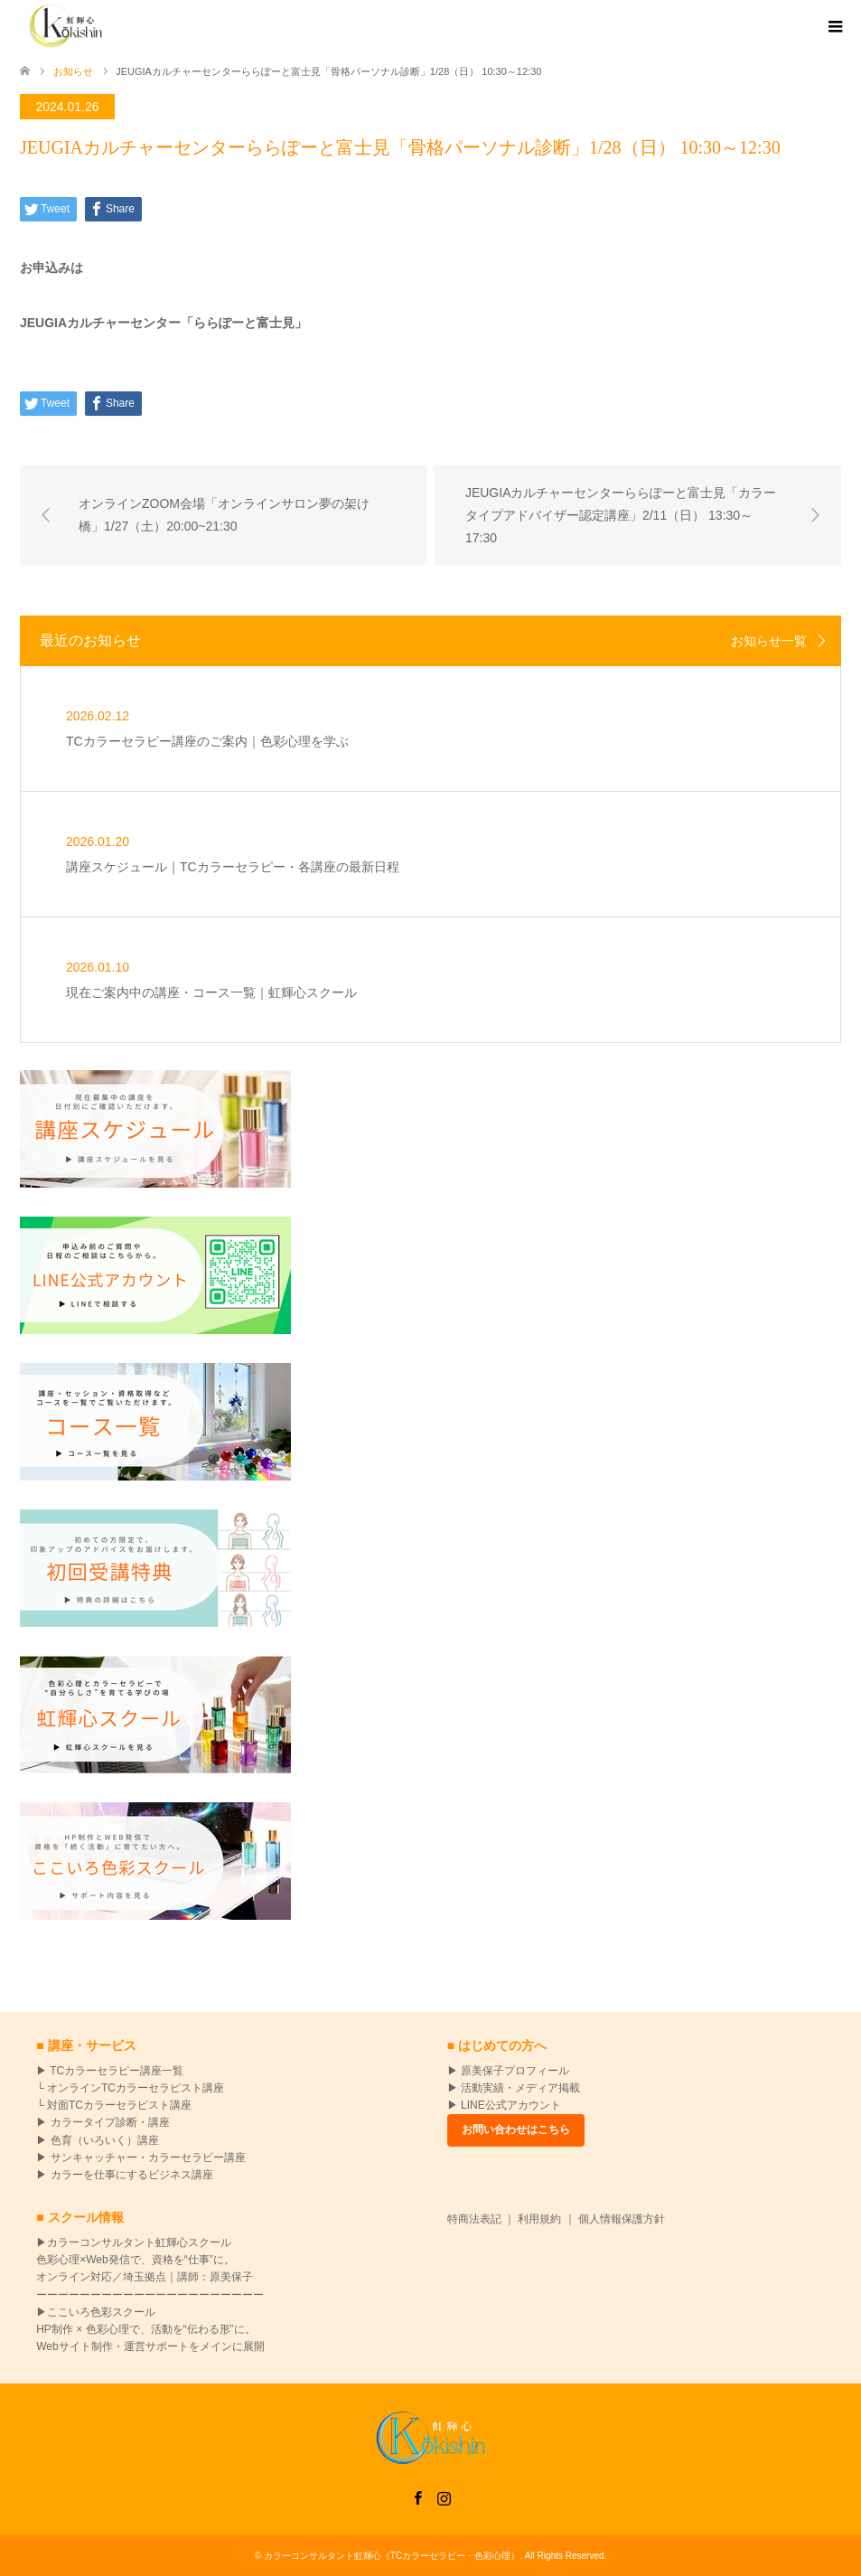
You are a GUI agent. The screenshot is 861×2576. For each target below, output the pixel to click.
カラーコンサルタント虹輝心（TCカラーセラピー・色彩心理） (391, 2556)
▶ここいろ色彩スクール (95, 2312)
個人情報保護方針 (621, 2219)
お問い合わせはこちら (516, 2129)
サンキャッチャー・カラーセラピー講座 (148, 2157)
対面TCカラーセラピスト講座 (119, 2105)
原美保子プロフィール (515, 2070)
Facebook (417, 2496)
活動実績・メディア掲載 (520, 2088)
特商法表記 (474, 2219)
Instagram (444, 2496)
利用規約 (539, 2219)
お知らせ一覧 (769, 641)
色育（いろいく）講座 (105, 2140)
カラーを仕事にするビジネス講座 (132, 2174)
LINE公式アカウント (511, 2105)
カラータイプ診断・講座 (108, 2122)
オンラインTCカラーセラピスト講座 (135, 2088)
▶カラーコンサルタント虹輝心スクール (133, 2242)
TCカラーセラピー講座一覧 (115, 2070)
